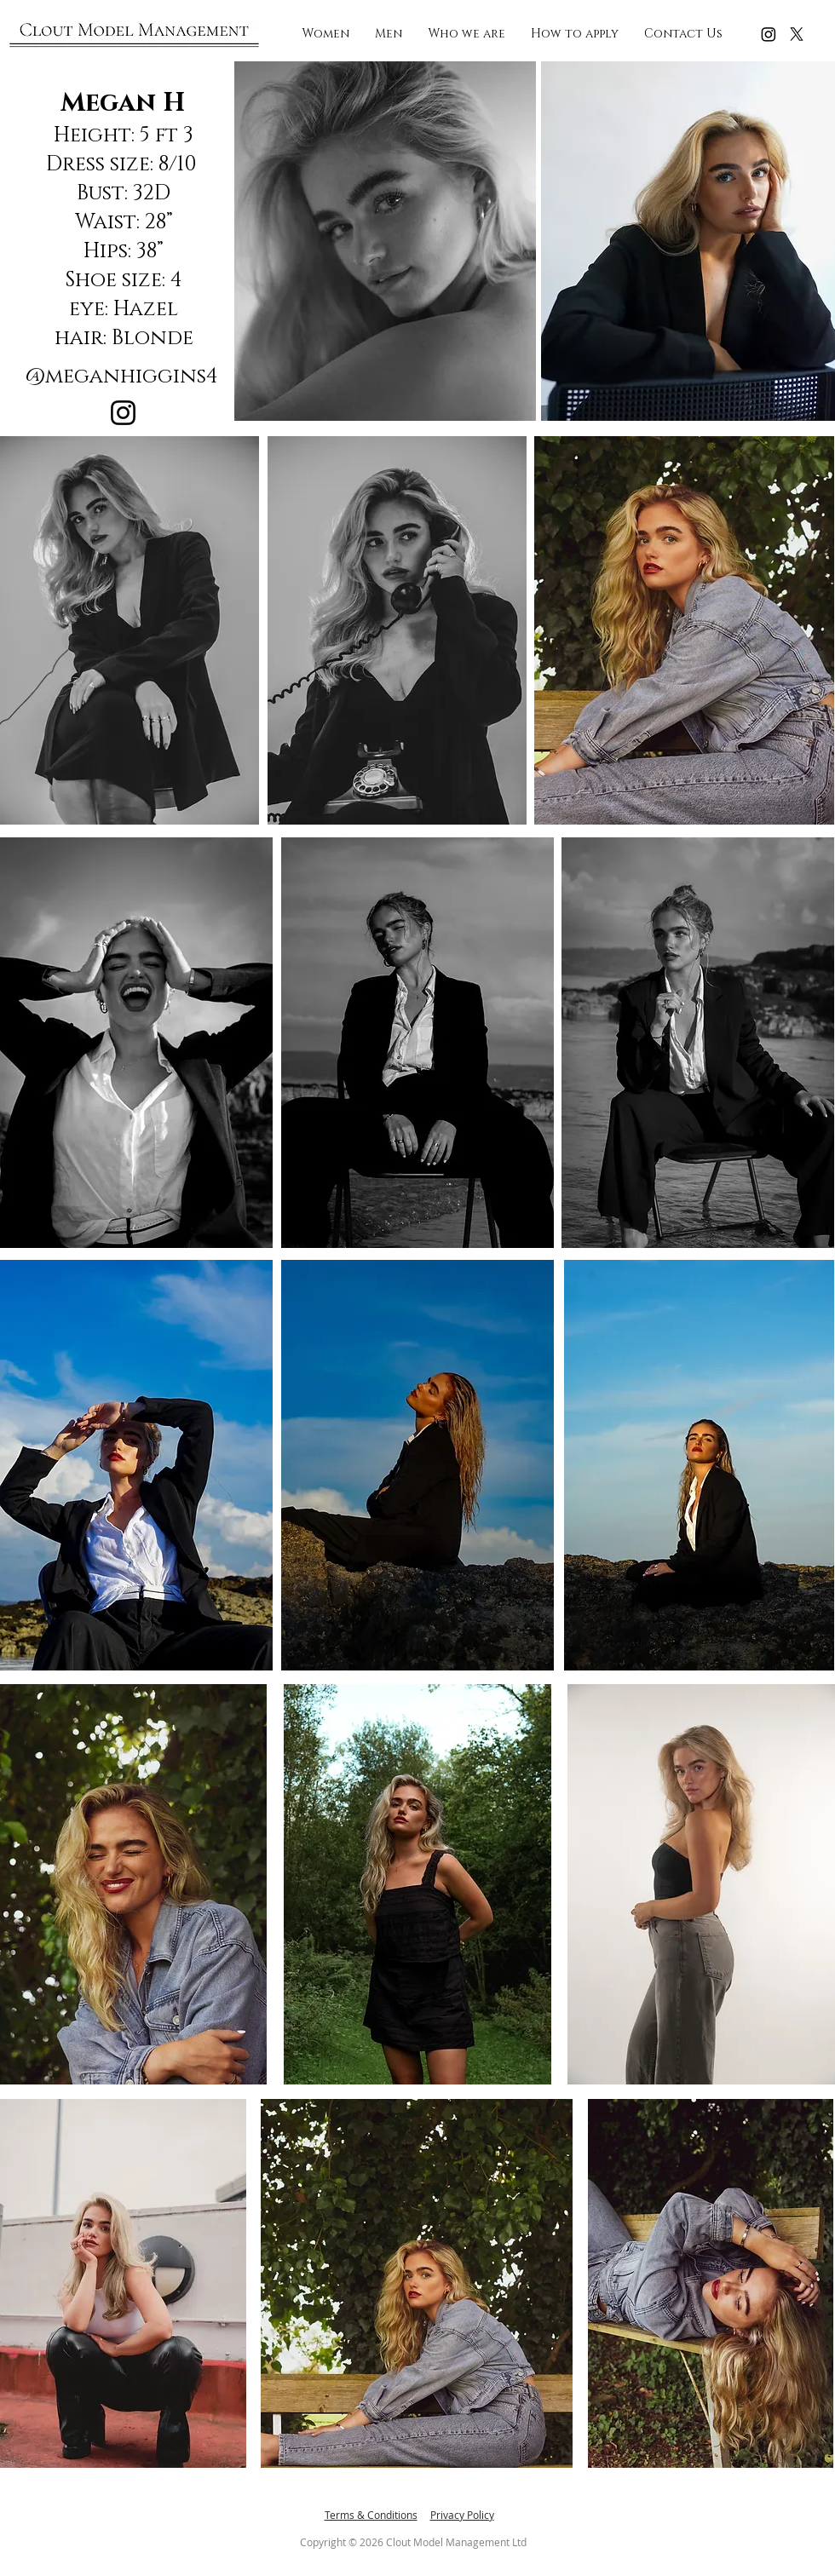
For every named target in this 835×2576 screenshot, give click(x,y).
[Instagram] (768, 34)
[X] (796, 34)
